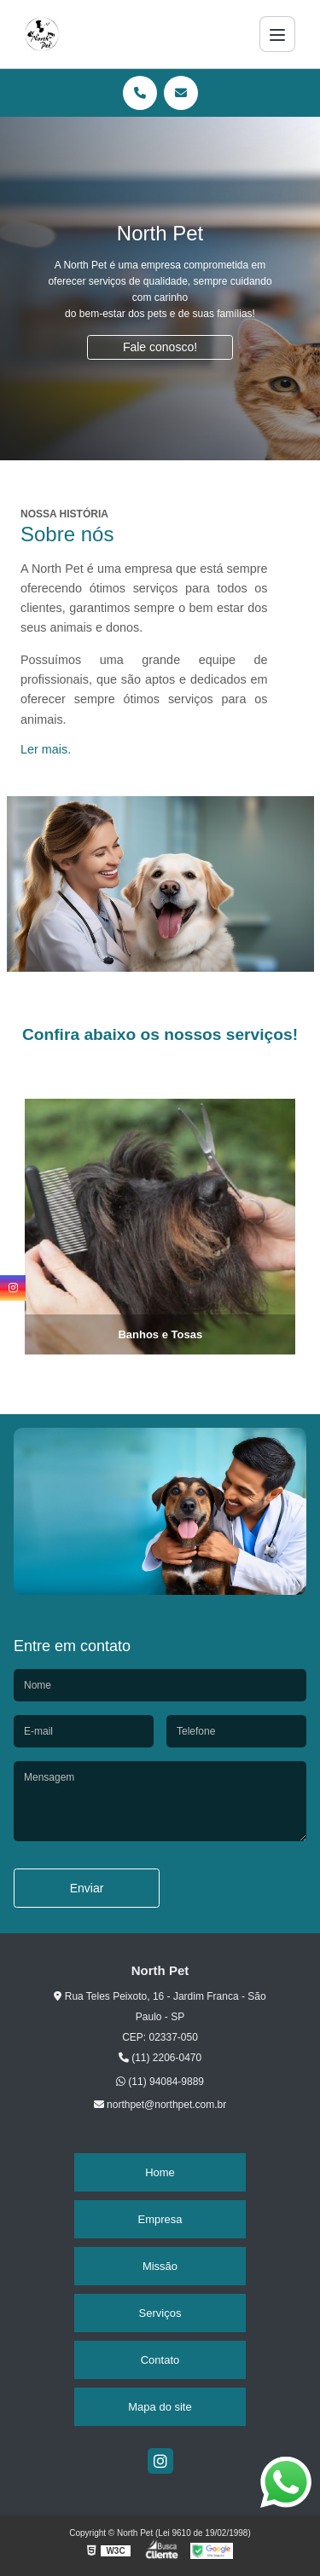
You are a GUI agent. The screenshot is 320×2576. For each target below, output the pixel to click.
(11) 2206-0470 (160, 2058)
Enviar (87, 1888)
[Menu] (277, 34)
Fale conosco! (160, 347)
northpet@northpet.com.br (160, 2105)
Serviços (160, 2313)
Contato (160, 2360)
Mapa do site (159, 2406)
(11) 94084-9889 (160, 2082)
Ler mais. (45, 749)
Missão (160, 2266)
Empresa (159, 2219)
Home (160, 2172)
